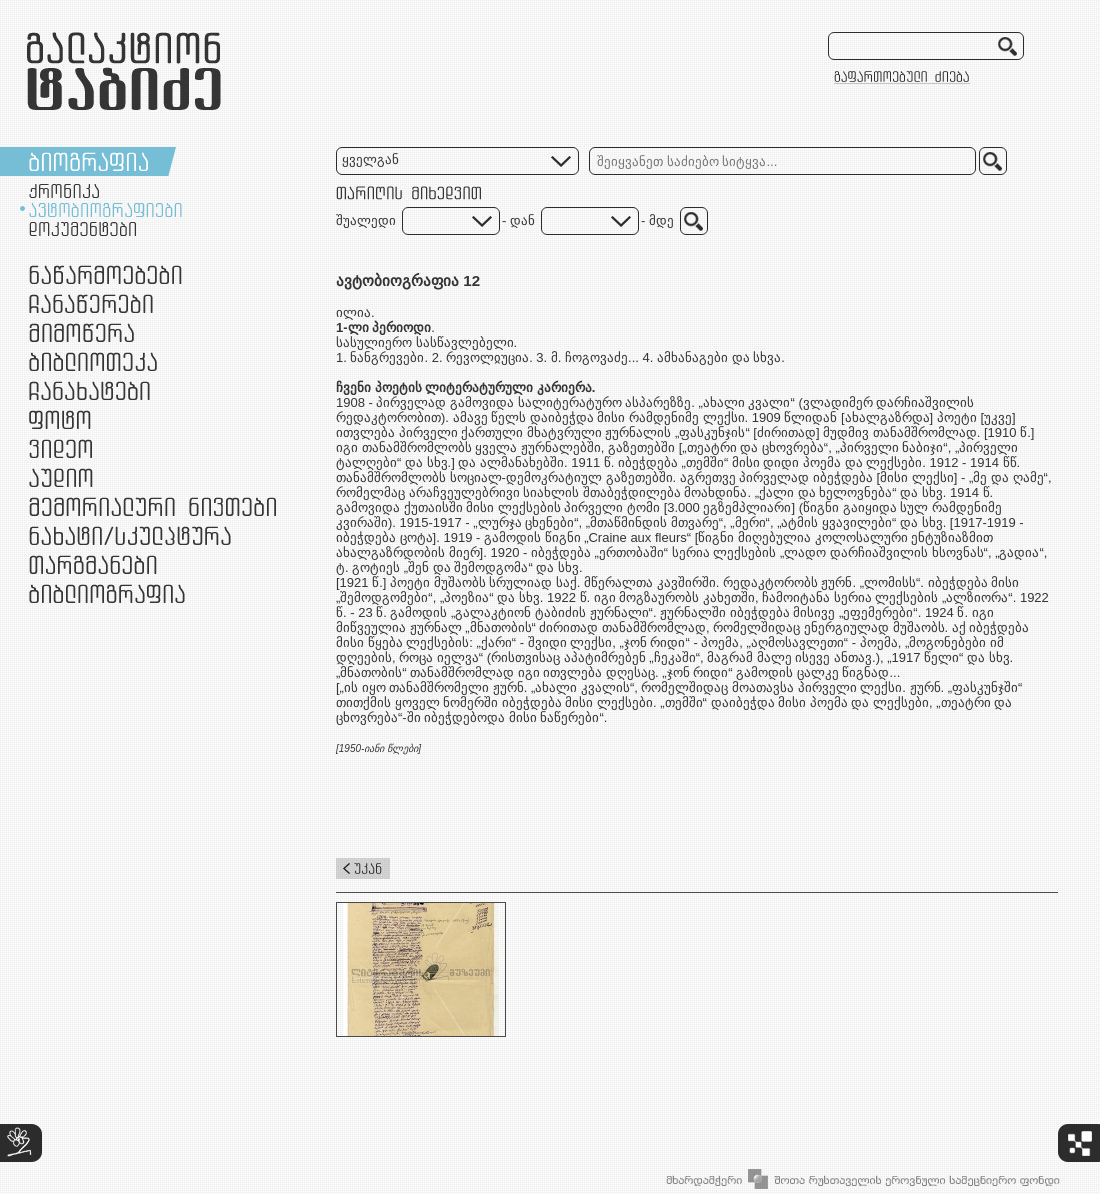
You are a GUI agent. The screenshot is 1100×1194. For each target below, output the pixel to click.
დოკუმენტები (82, 229)
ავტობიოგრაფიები (105, 210)
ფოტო (60, 419)
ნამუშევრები (130, 535)
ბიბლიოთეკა (93, 361)
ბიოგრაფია (88, 161)
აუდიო (61, 477)
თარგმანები (93, 564)
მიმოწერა (81, 332)
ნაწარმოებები (105, 274)
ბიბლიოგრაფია (107, 593)
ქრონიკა (64, 191)
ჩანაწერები (91, 303)
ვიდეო (60, 448)
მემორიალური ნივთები (152, 506)
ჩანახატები (89, 390)
